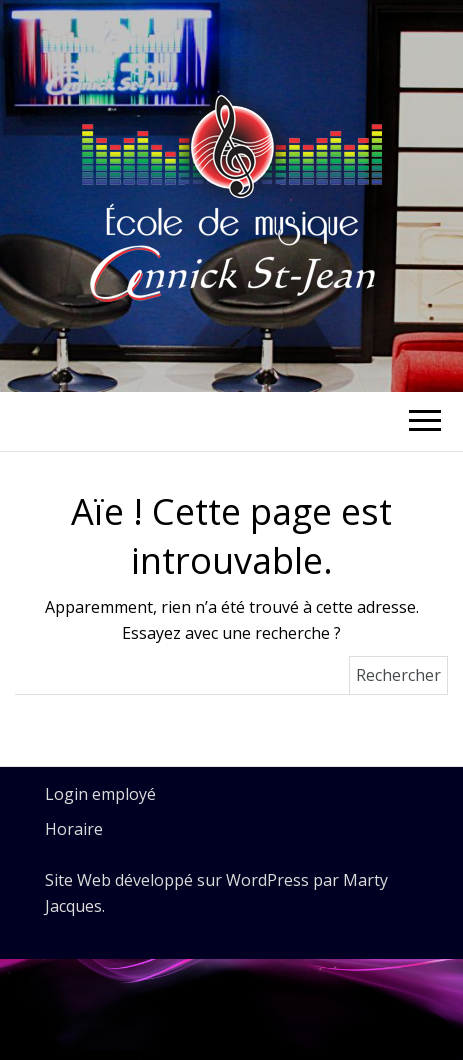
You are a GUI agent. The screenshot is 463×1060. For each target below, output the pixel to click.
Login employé (100, 794)
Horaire (74, 829)
